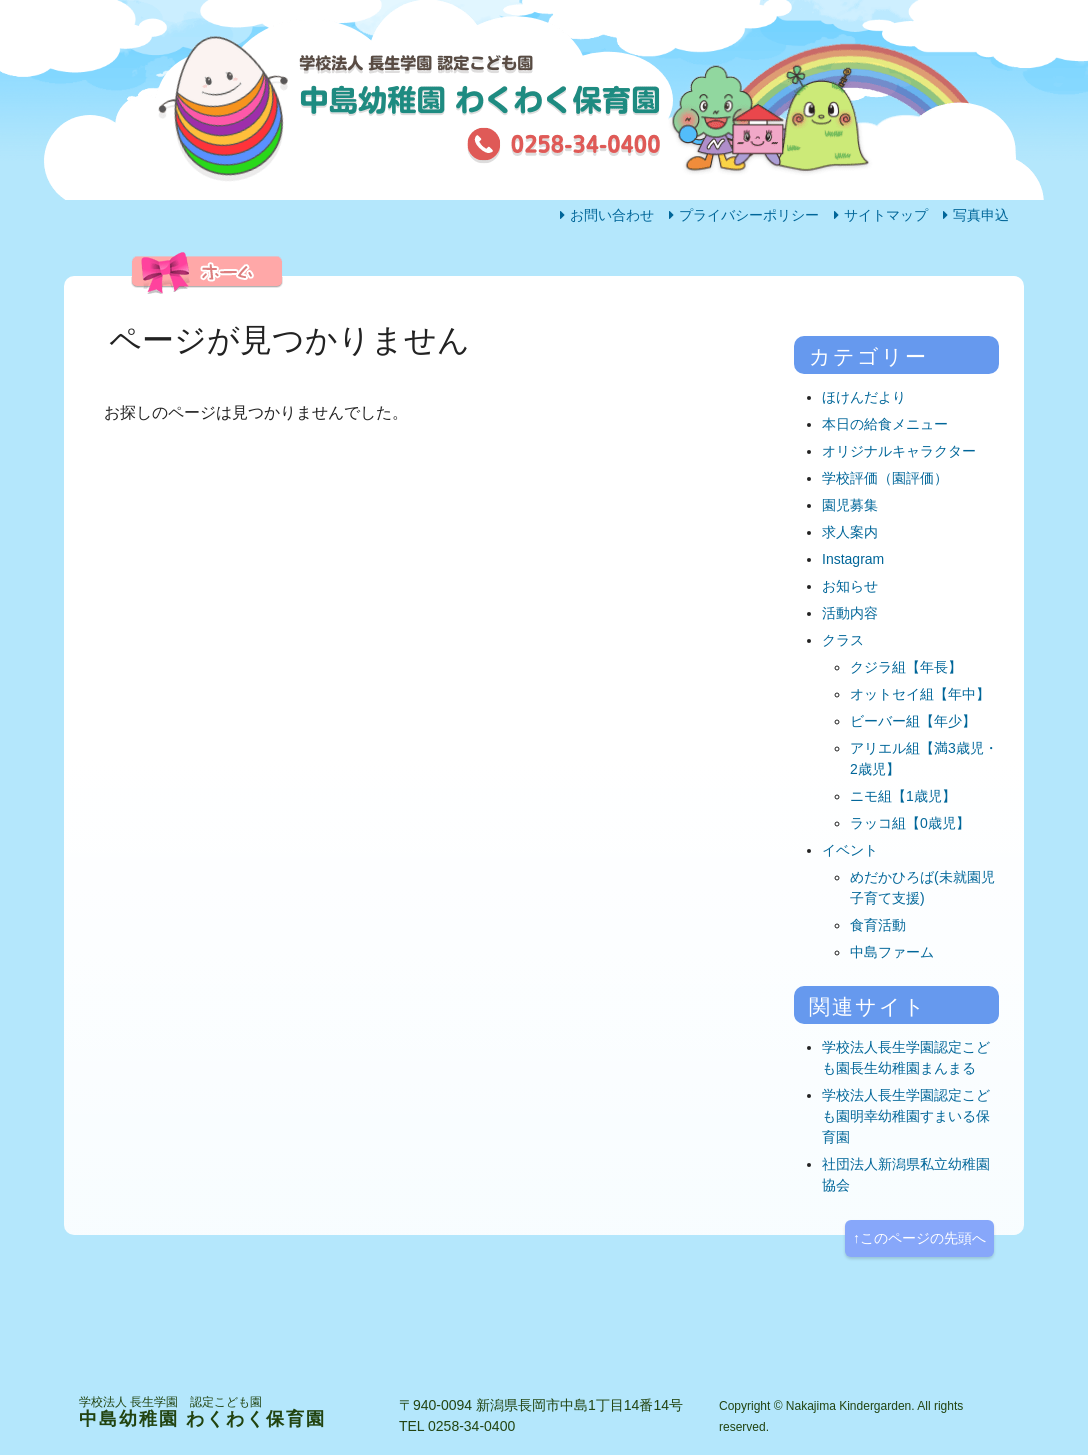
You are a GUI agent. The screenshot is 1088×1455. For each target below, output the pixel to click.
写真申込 (981, 215)
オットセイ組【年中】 (920, 694)
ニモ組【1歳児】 (903, 796)
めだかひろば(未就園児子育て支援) (922, 887)
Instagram (853, 559)
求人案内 (850, 532)
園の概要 (673, 316)
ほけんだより (864, 397)
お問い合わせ (612, 215)
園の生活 (324, 316)
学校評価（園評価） (885, 478)
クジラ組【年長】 (906, 667)
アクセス (848, 316)
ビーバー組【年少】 (913, 721)
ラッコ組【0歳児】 (910, 823)
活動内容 (499, 316)
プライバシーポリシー (749, 215)
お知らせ (850, 586)
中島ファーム (892, 952)
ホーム (143, 316)
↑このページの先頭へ (919, 1238)
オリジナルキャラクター (899, 451)
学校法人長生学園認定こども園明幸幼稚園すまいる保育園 (906, 1116)
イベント (850, 850)
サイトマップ (886, 215)
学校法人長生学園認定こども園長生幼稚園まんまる (906, 1057)
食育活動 (878, 925)
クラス (843, 640)
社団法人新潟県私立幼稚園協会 (906, 1174)
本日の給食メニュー (885, 424)
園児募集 (850, 505)
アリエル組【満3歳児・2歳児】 (924, 758)
